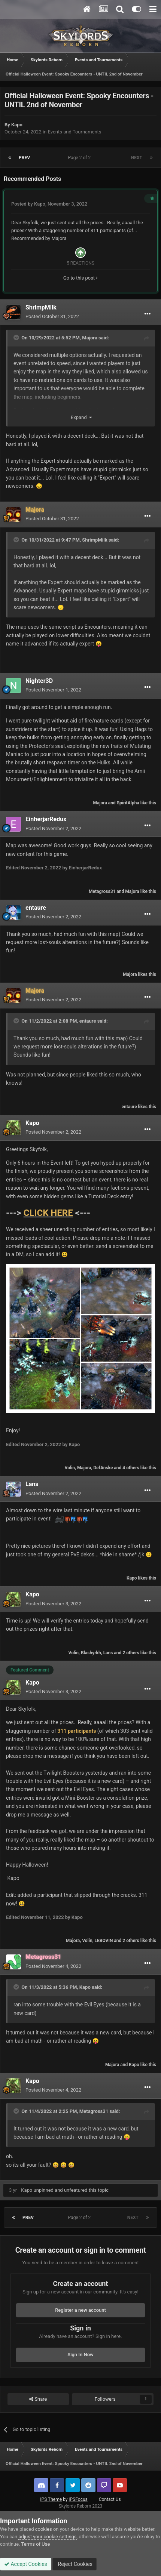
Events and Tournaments (74, 132)
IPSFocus (78, 2499)
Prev (24, 157)
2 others (130, 1652)
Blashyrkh (91, 1652)
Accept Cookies (25, 2564)
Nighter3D (39, 680)
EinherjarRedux (45, 819)
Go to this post (80, 278)
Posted (52, 316)
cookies (43, 2529)
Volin (70, 1467)
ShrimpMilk (41, 307)
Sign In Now (80, 2354)
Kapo (16, 124)
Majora (58, 238)
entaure (35, 907)
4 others (130, 1467)
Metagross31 (102, 891)
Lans (31, 1484)
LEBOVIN (104, 1940)
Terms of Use (35, 2544)
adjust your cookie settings (47, 2536)
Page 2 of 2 (80, 157)
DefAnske (103, 1467)
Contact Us (110, 2499)
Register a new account (80, 2310)
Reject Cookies (74, 2564)
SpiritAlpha (128, 802)
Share (38, 2399)
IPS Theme (51, 2499)
